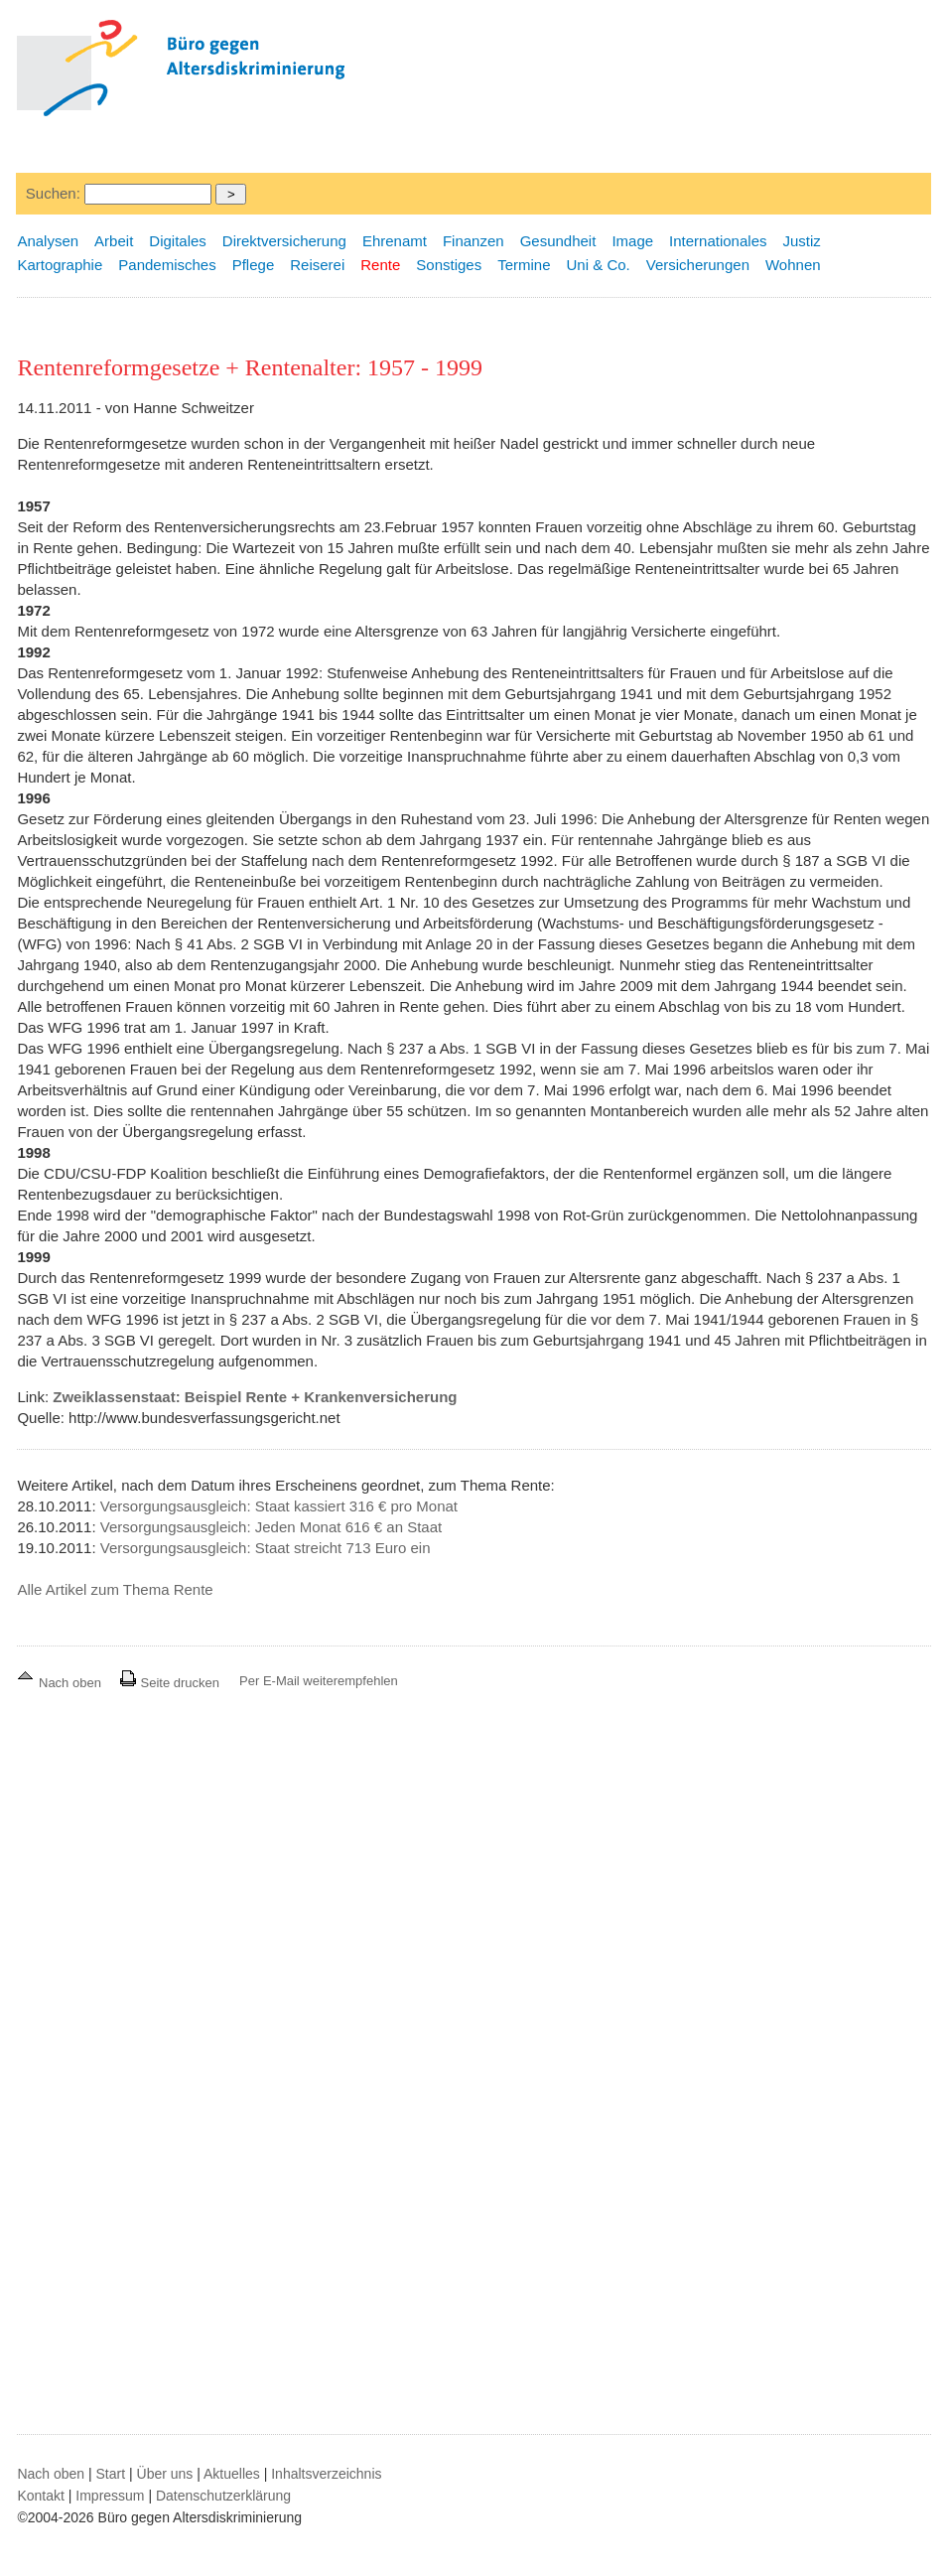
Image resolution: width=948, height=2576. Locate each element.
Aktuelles (231, 2474)
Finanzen (473, 240)
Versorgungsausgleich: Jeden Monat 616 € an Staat (271, 1526)
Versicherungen (697, 264)
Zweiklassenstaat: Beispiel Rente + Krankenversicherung (255, 1396)
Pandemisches (166, 264)
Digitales (177, 240)
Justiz (801, 240)
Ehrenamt (394, 240)
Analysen (47, 240)
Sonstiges (448, 264)
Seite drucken (169, 1682)
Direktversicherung (284, 240)
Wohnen (793, 264)
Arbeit (113, 240)
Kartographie (59, 264)
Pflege (253, 264)
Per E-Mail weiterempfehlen (318, 1680)
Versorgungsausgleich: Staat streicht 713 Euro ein (265, 1547)
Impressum (109, 2496)
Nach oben (60, 1682)
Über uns (165, 2474)
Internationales (717, 240)
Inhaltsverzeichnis (326, 2474)
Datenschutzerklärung (223, 2496)
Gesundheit (558, 240)
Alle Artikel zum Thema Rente (114, 1589)
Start (111, 2474)
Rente (380, 264)
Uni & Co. (598, 264)
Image (632, 240)
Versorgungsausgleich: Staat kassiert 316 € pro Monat (279, 1506)
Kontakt (40, 2496)
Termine (523, 264)
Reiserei (317, 264)
